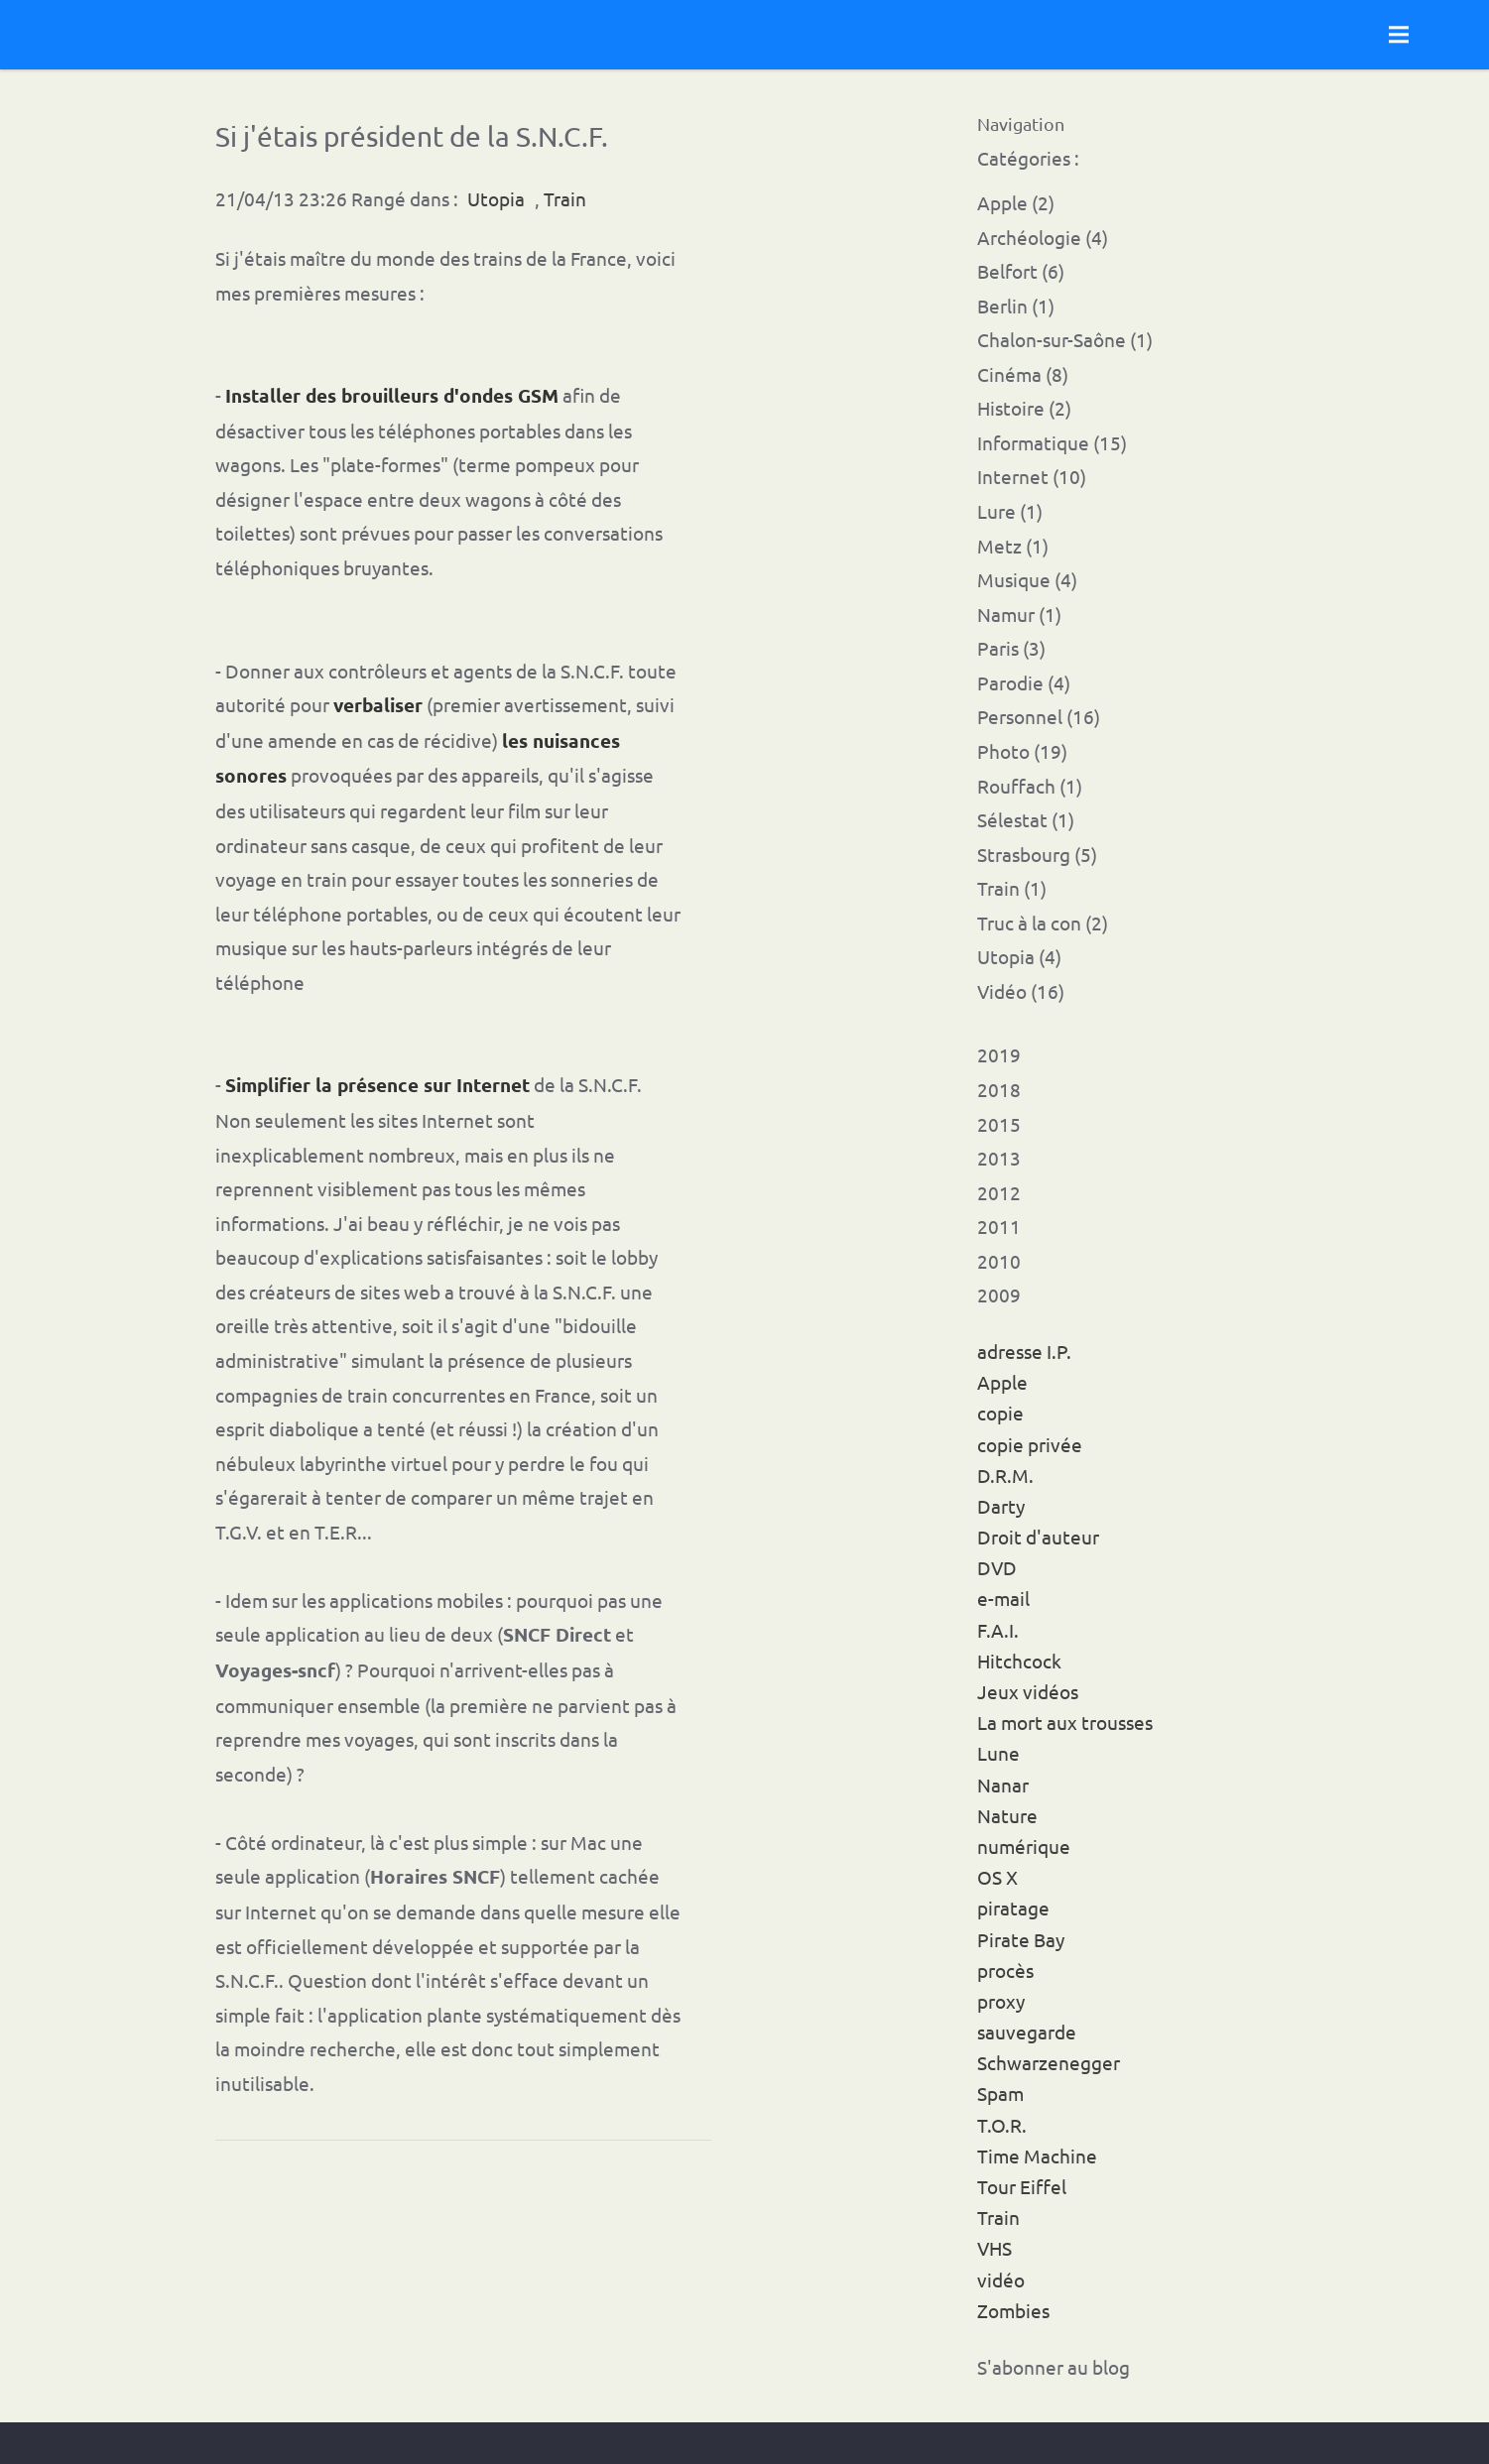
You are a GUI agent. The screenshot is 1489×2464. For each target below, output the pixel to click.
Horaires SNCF (435, 1876)
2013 (999, 1158)
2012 (999, 1192)
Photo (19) (1022, 751)
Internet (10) (1031, 476)
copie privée (1029, 1444)
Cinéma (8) (1022, 374)
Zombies (1013, 2310)
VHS (994, 2248)
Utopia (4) (1019, 956)
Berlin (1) (1016, 305)
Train (998, 2217)
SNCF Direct (557, 1634)
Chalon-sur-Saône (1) (1065, 339)
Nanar (1003, 1784)
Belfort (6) (1020, 271)
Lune (998, 1753)
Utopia (496, 198)
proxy (1001, 2001)
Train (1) (1012, 888)
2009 (999, 1294)
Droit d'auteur (1038, 1536)
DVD (997, 1567)
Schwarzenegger (1048, 2062)
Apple (1002, 1382)
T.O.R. (1002, 2125)
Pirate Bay (1020, 1939)
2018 (999, 1089)
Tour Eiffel (1021, 2186)
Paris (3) (1011, 648)
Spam (1000, 2093)
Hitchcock (1019, 1660)
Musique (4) (1027, 579)
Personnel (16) (1038, 716)
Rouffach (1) (1029, 786)
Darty (1001, 1506)
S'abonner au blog (1053, 2367)
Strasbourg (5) (1037, 854)
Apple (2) (1016, 202)
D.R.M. (1005, 1475)
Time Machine (1037, 2155)
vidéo (1001, 2279)
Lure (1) (1010, 511)
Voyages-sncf (275, 1670)
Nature (1007, 1815)
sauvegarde (1026, 2031)
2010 (999, 1261)
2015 (999, 1124)
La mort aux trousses (1065, 1722)
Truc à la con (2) (1042, 922)
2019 (999, 1054)
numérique (1023, 1846)
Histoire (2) (1024, 408)
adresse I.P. (1024, 1351)
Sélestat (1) (1025, 819)
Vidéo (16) (1020, 991)
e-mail (1003, 1598)
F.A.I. (998, 1630)
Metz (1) (1013, 545)
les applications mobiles (402, 1600)
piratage (1013, 1907)
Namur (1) (1019, 614)
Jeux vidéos (1027, 1691)
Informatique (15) (1052, 442)
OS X (997, 1877)
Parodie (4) (1023, 682)
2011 (999, 1226)
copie (1000, 1412)
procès (1005, 1970)
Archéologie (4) (1042, 237)
